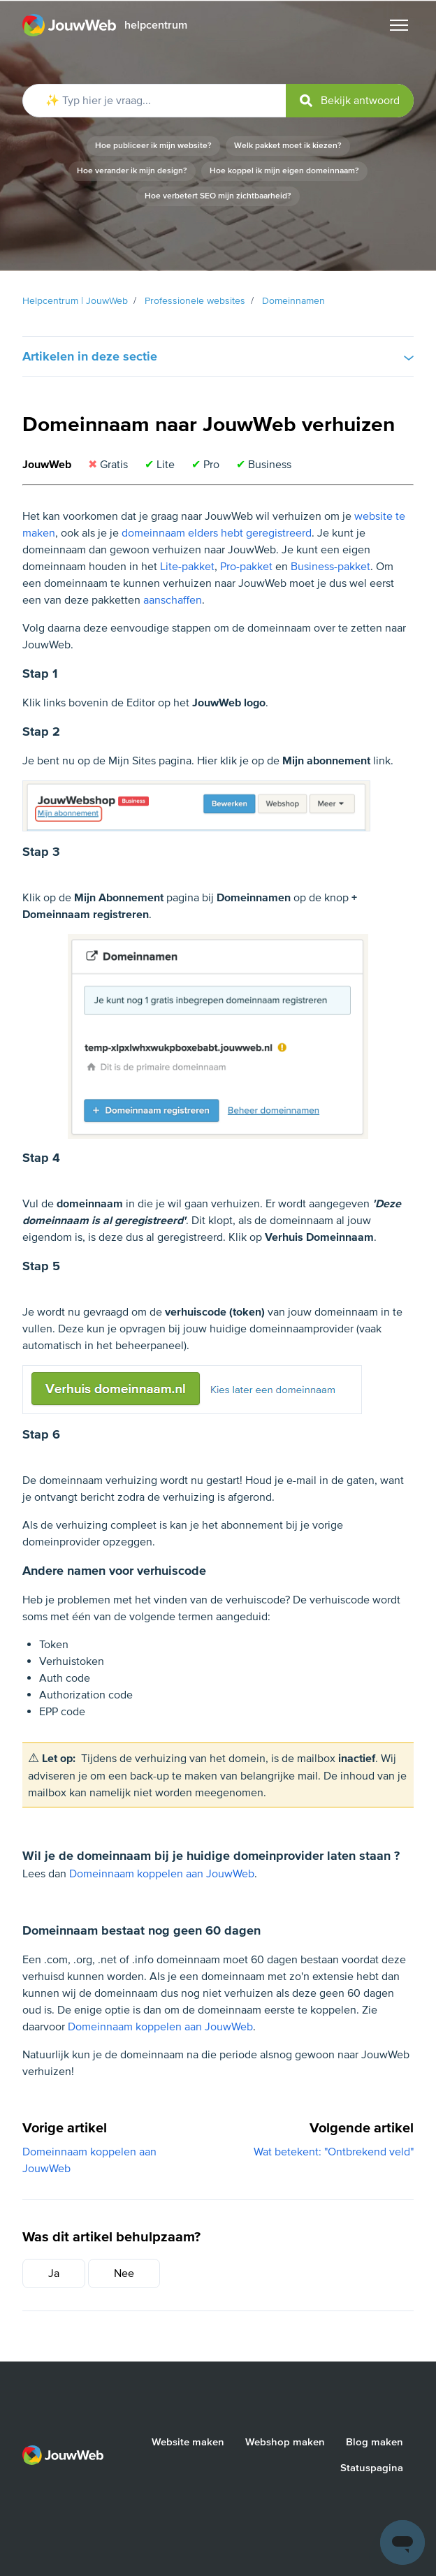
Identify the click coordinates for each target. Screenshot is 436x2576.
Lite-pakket (187, 567)
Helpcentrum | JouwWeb (75, 301)
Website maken (188, 2442)
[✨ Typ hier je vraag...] (218, 100)
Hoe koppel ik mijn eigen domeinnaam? (284, 171)
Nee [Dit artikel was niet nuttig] (124, 2273)
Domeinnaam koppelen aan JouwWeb (161, 1874)
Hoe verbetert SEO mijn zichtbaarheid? (218, 196)
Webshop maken (285, 2442)
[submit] (350, 100)
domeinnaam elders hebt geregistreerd (217, 533)
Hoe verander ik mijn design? (132, 171)
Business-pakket (330, 567)
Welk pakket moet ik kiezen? (288, 145)
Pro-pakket (246, 567)
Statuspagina (371, 2467)
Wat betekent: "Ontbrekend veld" (334, 2152)
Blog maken (374, 2442)
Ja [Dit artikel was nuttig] (53, 2273)
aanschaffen (172, 600)
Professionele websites (195, 301)
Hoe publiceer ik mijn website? (153, 145)
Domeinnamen (293, 301)
